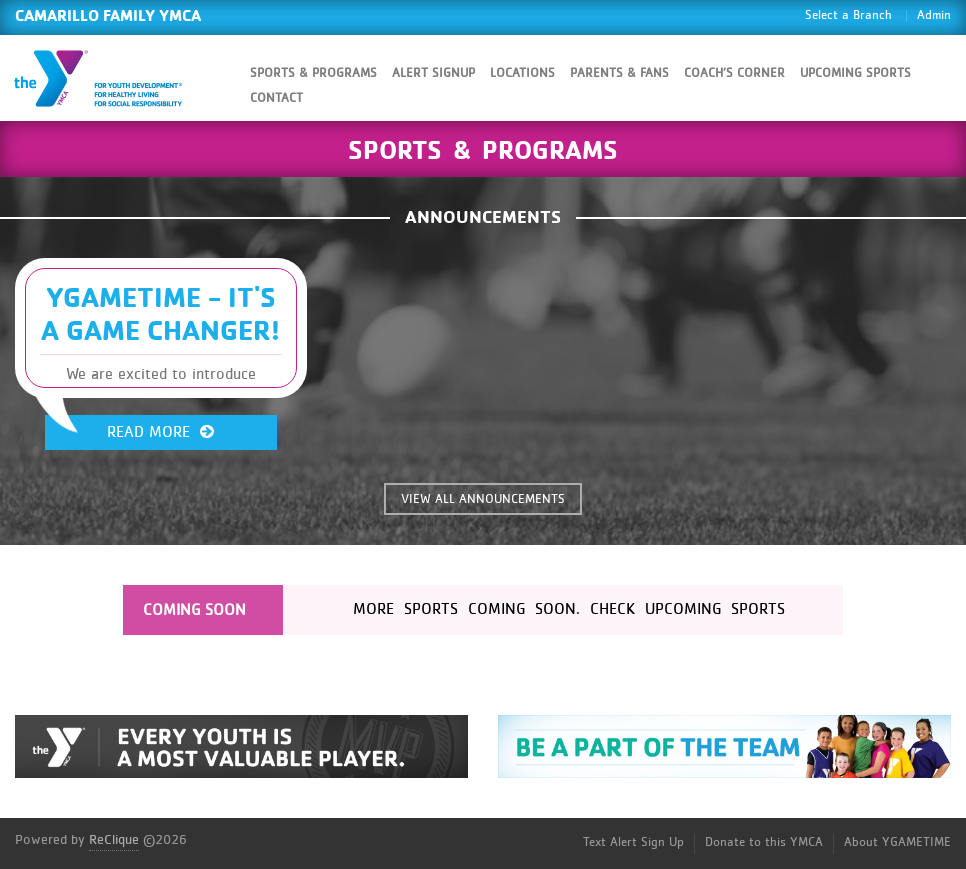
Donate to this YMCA (764, 842)
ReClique (114, 840)
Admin (934, 15)
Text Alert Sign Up (633, 842)
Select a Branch (848, 15)
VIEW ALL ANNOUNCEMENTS (483, 499)
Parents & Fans (619, 73)
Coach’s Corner (734, 73)
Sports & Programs (313, 73)
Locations (522, 73)
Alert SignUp (433, 73)
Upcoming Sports (855, 73)
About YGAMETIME (897, 842)
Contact (276, 98)
